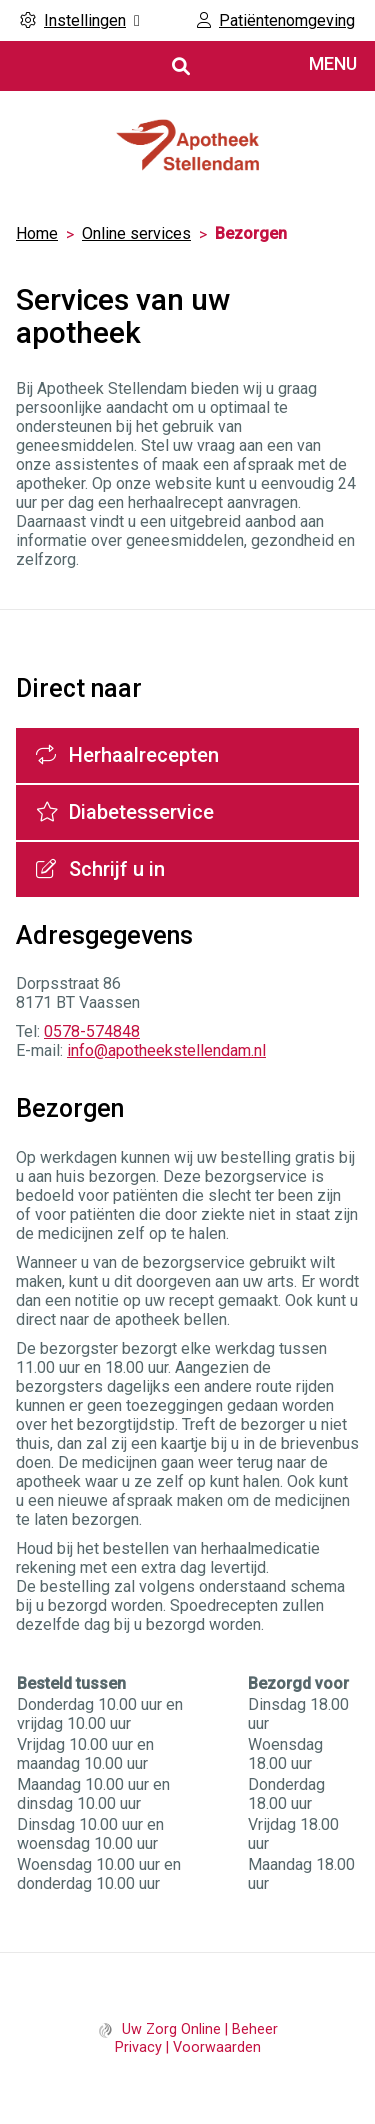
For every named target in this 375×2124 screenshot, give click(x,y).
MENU (333, 63)
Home (37, 233)
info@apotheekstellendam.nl (166, 1050)
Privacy (138, 2047)
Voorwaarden (217, 2047)
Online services (136, 233)
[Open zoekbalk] (179, 66)
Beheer (255, 2029)
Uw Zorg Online (171, 2029)
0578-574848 (92, 1031)
